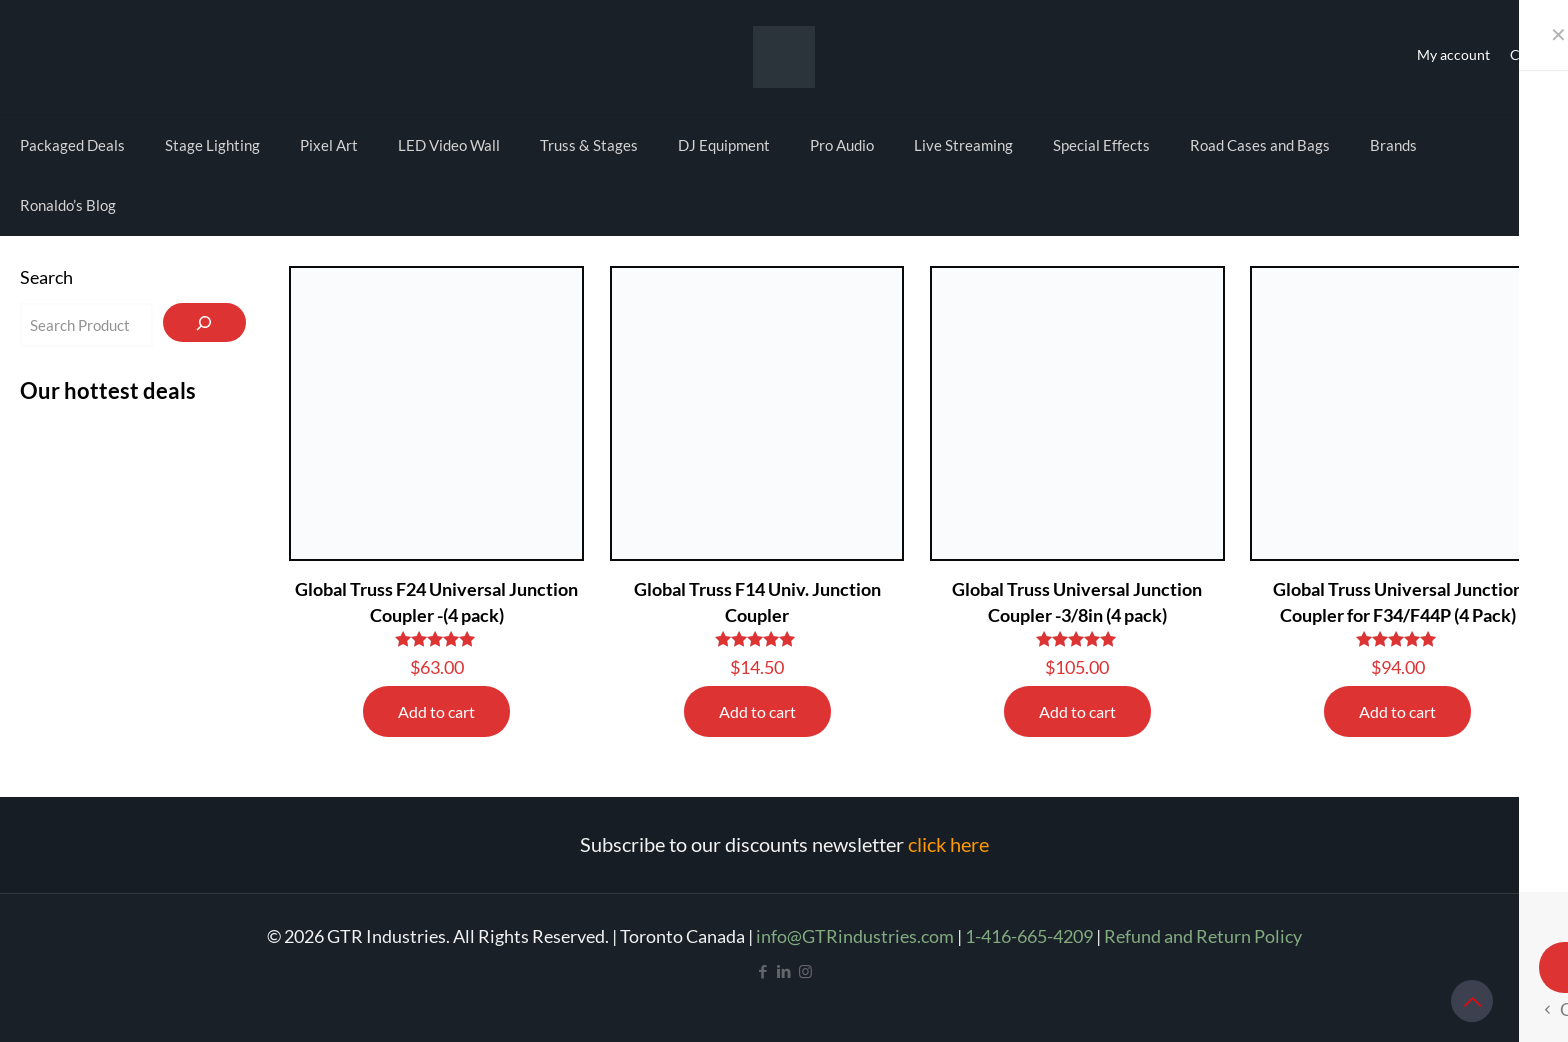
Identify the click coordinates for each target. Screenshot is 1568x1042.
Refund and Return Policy (1203, 936)
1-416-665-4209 (1029, 936)
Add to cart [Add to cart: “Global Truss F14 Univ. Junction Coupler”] (757, 711)
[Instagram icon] (805, 971)
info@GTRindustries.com (855, 936)
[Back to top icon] (1472, 1001)
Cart (1524, 54)
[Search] (204, 322)
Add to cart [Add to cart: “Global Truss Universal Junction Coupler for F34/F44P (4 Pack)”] (1397, 711)
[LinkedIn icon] (784, 971)
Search (46, 277)
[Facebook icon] (763, 971)
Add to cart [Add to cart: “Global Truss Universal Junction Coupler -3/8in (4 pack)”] (1077, 711)
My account (1453, 54)
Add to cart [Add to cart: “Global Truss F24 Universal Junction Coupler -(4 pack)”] (436, 711)
